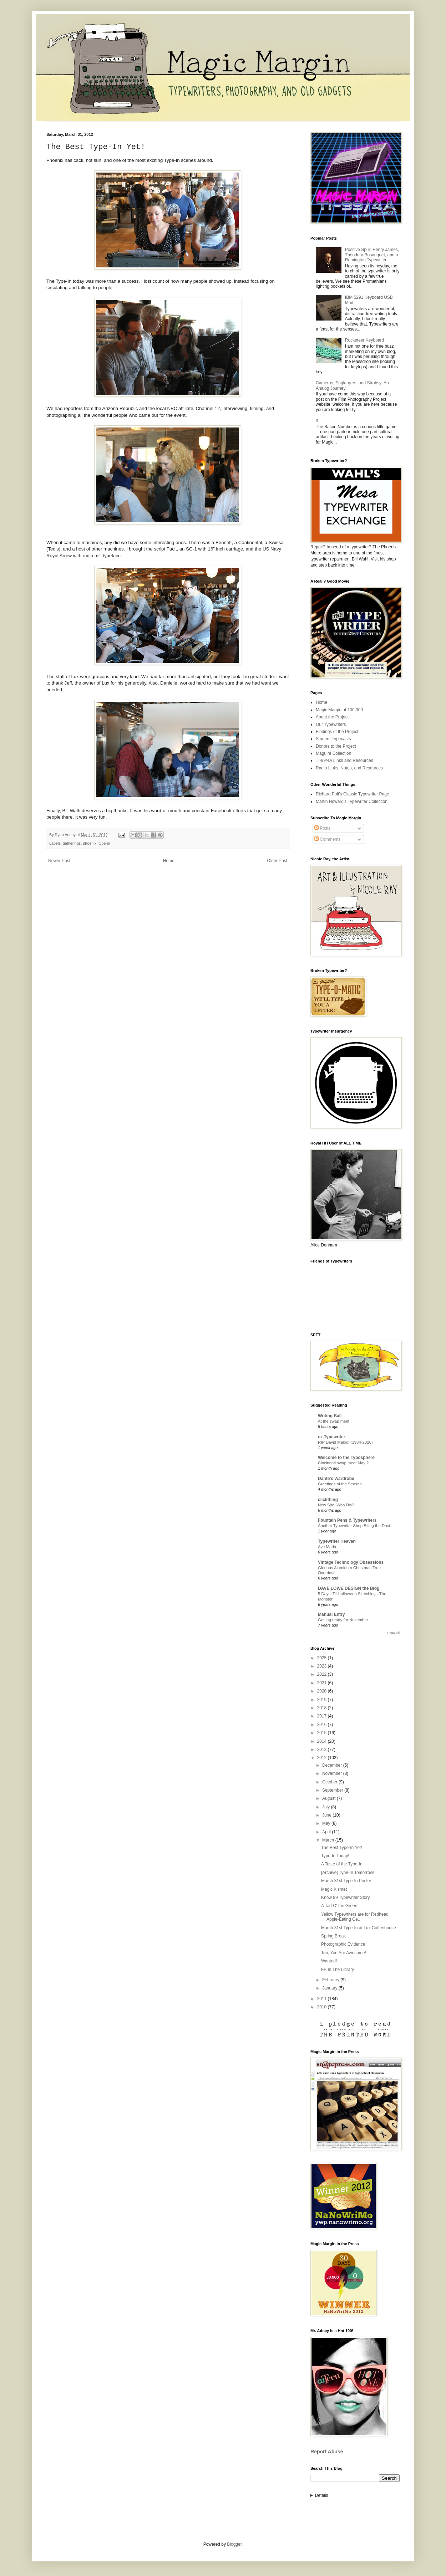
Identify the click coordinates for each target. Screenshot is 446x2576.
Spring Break (333, 1936)
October (330, 1781)
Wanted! (329, 1960)
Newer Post (59, 860)
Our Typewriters (331, 724)
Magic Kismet (334, 1889)
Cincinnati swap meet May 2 (343, 1463)
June (327, 1815)
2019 (322, 1699)
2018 (322, 1707)
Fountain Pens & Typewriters (347, 1520)
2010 (322, 2006)
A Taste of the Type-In (342, 1863)
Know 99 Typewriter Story (345, 1897)
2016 (322, 1724)
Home (168, 860)
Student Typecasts (333, 738)
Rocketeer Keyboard (364, 340)
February (331, 1979)
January (330, 1988)
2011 (322, 1998)
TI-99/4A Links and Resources (344, 760)
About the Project (332, 717)
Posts (322, 828)
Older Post (277, 860)
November (332, 1773)
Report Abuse (326, 2451)
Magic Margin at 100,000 (339, 709)
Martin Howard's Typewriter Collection (351, 801)
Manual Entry (331, 1614)
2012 (322, 1757)
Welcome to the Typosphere (346, 1457)
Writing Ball (329, 1415)
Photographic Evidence (343, 1944)
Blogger (234, 2544)
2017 (322, 1716)
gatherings (72, 843)
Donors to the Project (336, 746)
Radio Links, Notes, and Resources (349, 767)
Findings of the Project (337, 731)
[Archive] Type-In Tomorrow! (347, 1872)
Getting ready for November (343, 1620)
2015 (322, 1732)
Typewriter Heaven (337, 1541)
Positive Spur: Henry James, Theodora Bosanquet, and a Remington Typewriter (372, 254)
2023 (322, 1666)
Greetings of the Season (340, 1484)
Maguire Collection (333, 753)
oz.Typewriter (331, 1436)
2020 (322, 1691)
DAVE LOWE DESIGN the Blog (348, 1588)
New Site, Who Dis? (336, 1505)
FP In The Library (337, 1969)
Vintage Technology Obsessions (351, 1562)
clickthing (328, 1499)
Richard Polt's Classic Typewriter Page (352, 794)
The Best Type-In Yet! (341, 1847)
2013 (322, 1749)
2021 (322, 1682)
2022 (322, 1674)
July (326, 1806)
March (328, 1840)
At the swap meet (333, 1421)
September (333, 1790)
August (329, 1798)
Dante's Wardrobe (336, 1478)
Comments (327, 839)
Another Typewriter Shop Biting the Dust (354, 1525)
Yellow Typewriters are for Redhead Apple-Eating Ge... (355, 1917)
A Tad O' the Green (339, 1905)
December (332, 1765)
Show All (393, 1633)
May (326, 1823)
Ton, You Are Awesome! (343, 1952)
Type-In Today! (335, 1855)
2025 (322, 1657)
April (327, 1831)
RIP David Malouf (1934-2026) (345, 1442)
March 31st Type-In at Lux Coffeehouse (358, 1927)
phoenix (89, 843)
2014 (322, 1741)
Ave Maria (327, 1547)
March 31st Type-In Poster (346, 1880)
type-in (104, 843)
